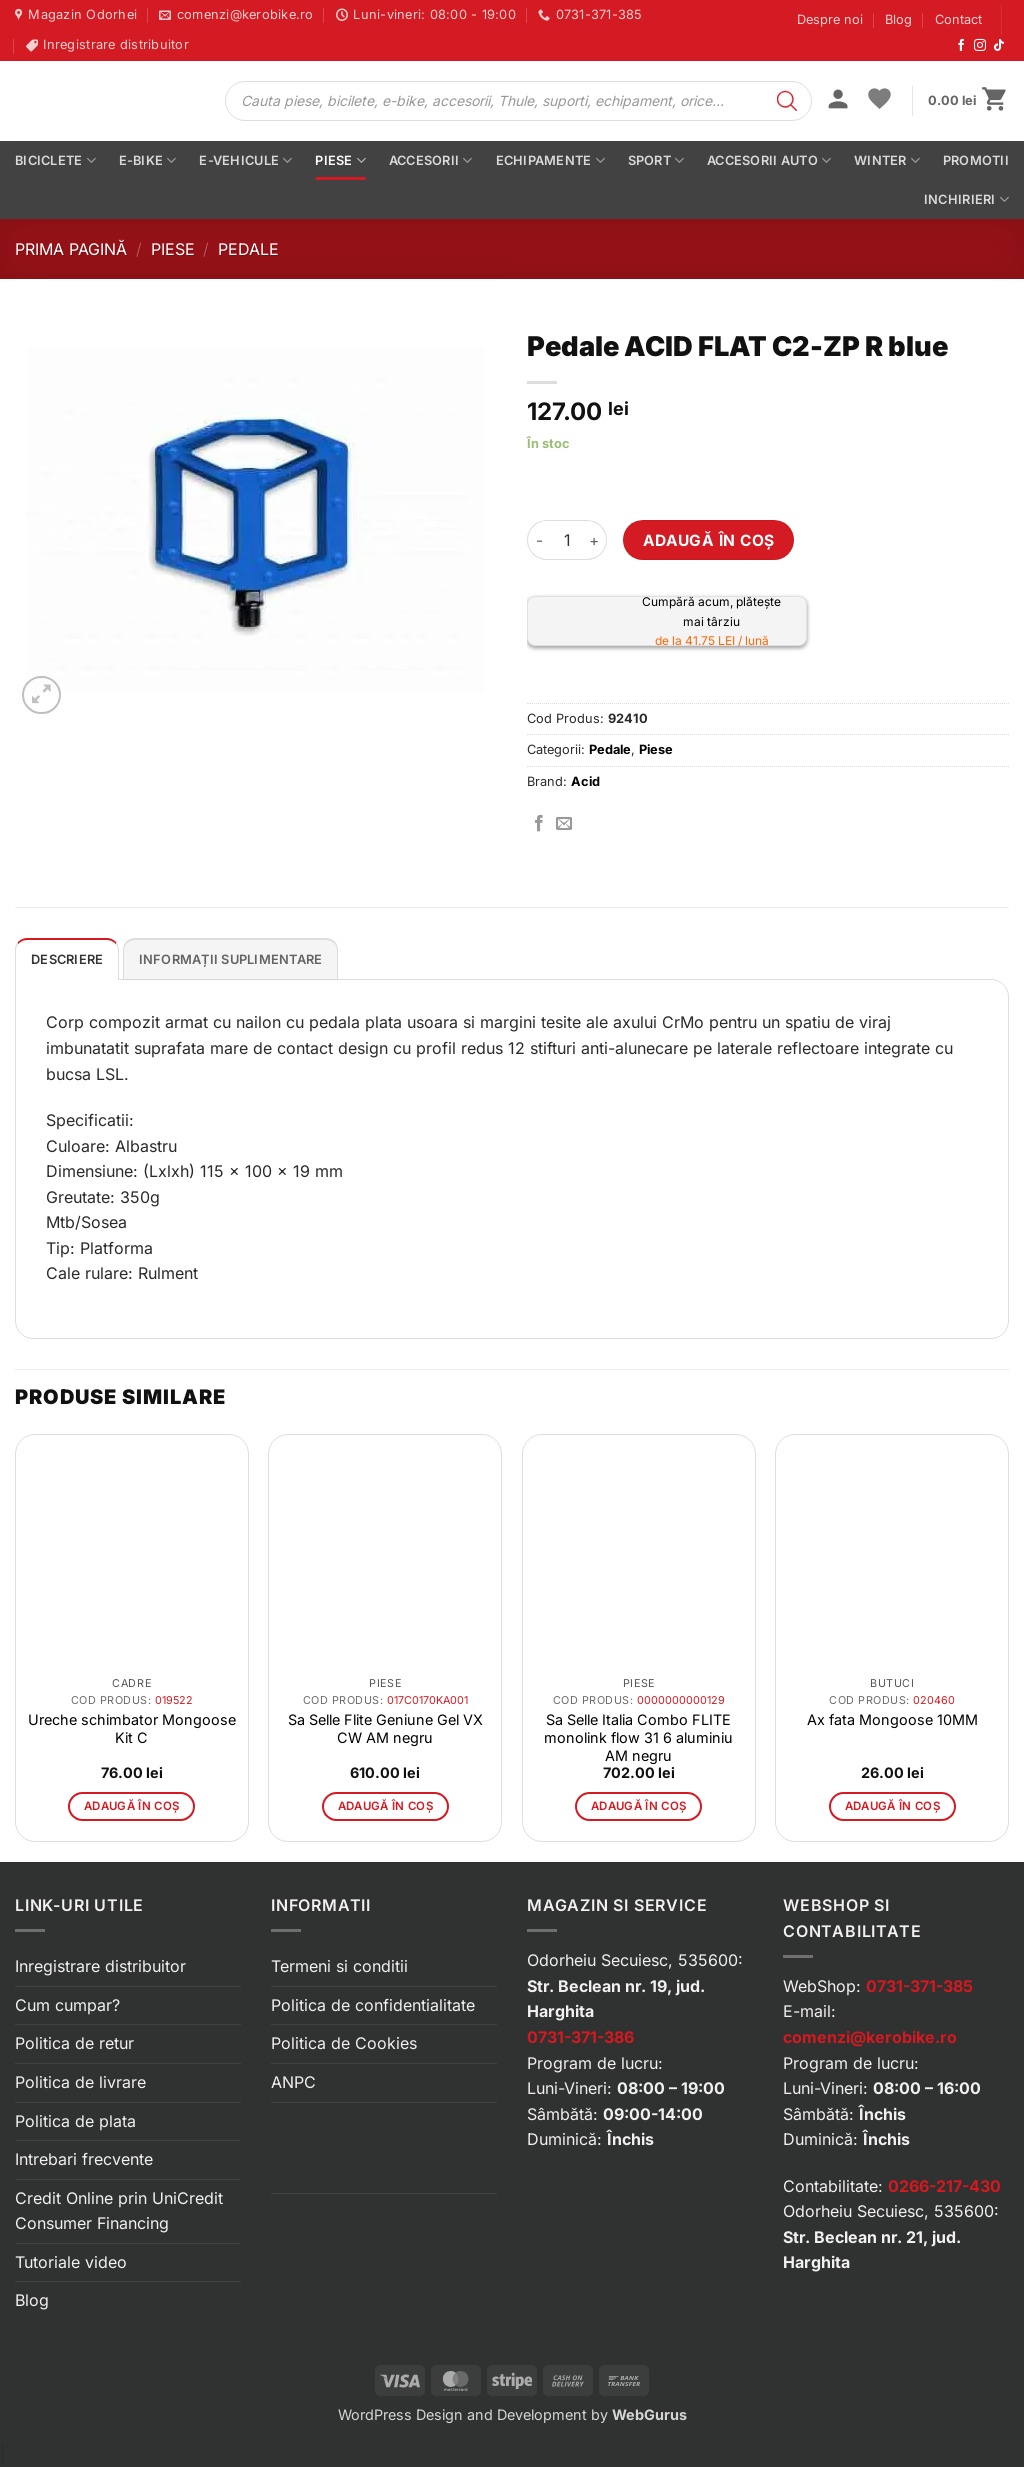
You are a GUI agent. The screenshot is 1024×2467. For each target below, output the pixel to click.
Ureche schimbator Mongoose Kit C (132, 1728)
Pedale (248, 249)
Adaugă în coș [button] (132, 1806)
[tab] (67, 959)
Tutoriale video (71, 2262)
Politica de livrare (80, 2082)
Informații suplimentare (231, 959)
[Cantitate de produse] (567, 540)
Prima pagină (71, 249)
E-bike (148, 160)
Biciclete (55, 160)
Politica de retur (74, 2043)
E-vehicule (245, 160)
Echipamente (550, 160)
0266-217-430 (944, 2186)
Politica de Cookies (344, 2043)
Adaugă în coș (709, 540)
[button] (838, 101)
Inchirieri (966, 199)
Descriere (67, 959)
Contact (958, 19)
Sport (656, 160)
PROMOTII (976, 160)
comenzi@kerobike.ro (870, 2037)
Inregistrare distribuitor (100, 1966)
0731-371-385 (919, 1986)
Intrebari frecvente (84, 2159)
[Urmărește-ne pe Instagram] (980, 46)
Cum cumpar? (67, 2005)
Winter (887, 160)
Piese (340, 160)
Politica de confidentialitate (373, 2005)
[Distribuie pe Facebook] (539, 824)
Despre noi (830, 19)
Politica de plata (75, 2121)
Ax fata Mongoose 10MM (892, 1719)
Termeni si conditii (339, 1966)
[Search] (787, 101)
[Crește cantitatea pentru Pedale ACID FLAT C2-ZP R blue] (595, 540)
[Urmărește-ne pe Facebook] (961, 46)
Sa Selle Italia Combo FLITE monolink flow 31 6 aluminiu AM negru (638, 1737)
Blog (898, 19)
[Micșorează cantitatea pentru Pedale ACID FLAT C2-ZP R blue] (539, 540)
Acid (585, 781)
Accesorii (431, 160)
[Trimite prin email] (564, 824)
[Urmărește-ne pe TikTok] (999, 46)
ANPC (293, 2082)
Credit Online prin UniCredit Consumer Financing (119, 2211)
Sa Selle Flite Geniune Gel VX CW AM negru (385, 1728)
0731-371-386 (580, 2037)
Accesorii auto (769, 160)
